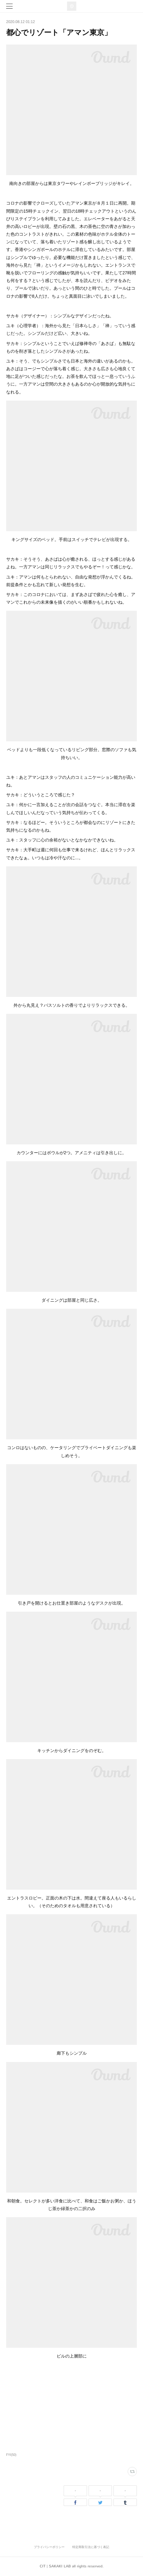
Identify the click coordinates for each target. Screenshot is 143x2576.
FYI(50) (11, 2454)
